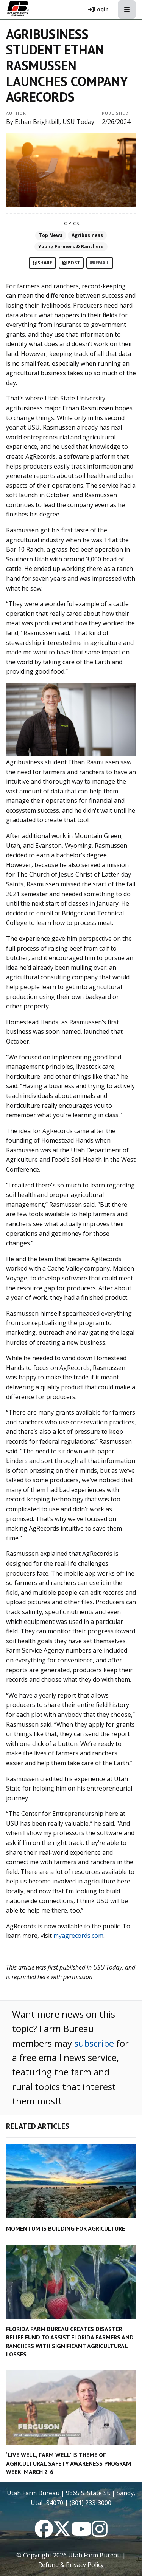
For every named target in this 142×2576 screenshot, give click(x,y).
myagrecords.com (78, 1935)
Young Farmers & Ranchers (71, 246)
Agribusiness (87, 235)
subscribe (94, 2043)
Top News (50, 235)
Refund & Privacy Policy (71, 2565)
